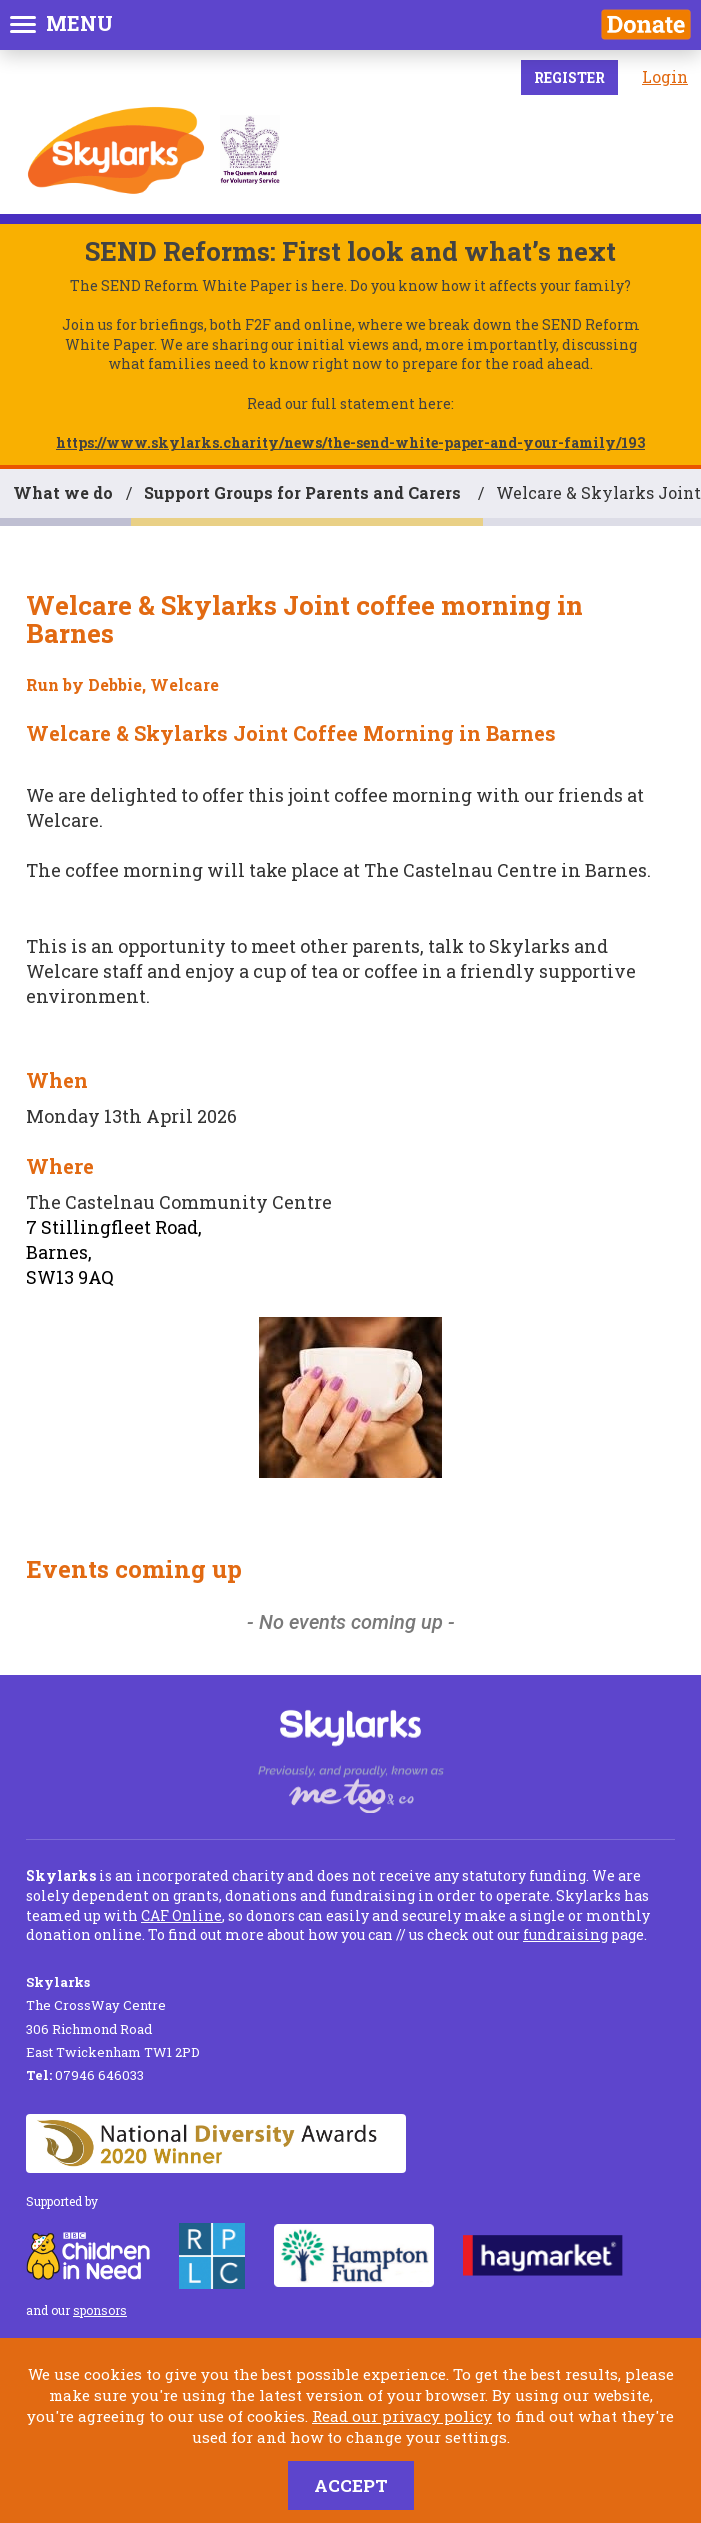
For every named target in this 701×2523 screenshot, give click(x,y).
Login (665, 76)
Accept (351, 2485)
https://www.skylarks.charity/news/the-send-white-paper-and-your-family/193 (350, 442)
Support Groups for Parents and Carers (304, 492)
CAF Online (181, 1915)
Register (569, 77)
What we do (63, 492)
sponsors (100, 2310)
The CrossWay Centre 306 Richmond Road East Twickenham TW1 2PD (113, 2017)
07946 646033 (85, 2075)
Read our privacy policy (402, 2416)
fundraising (565, 1934)
